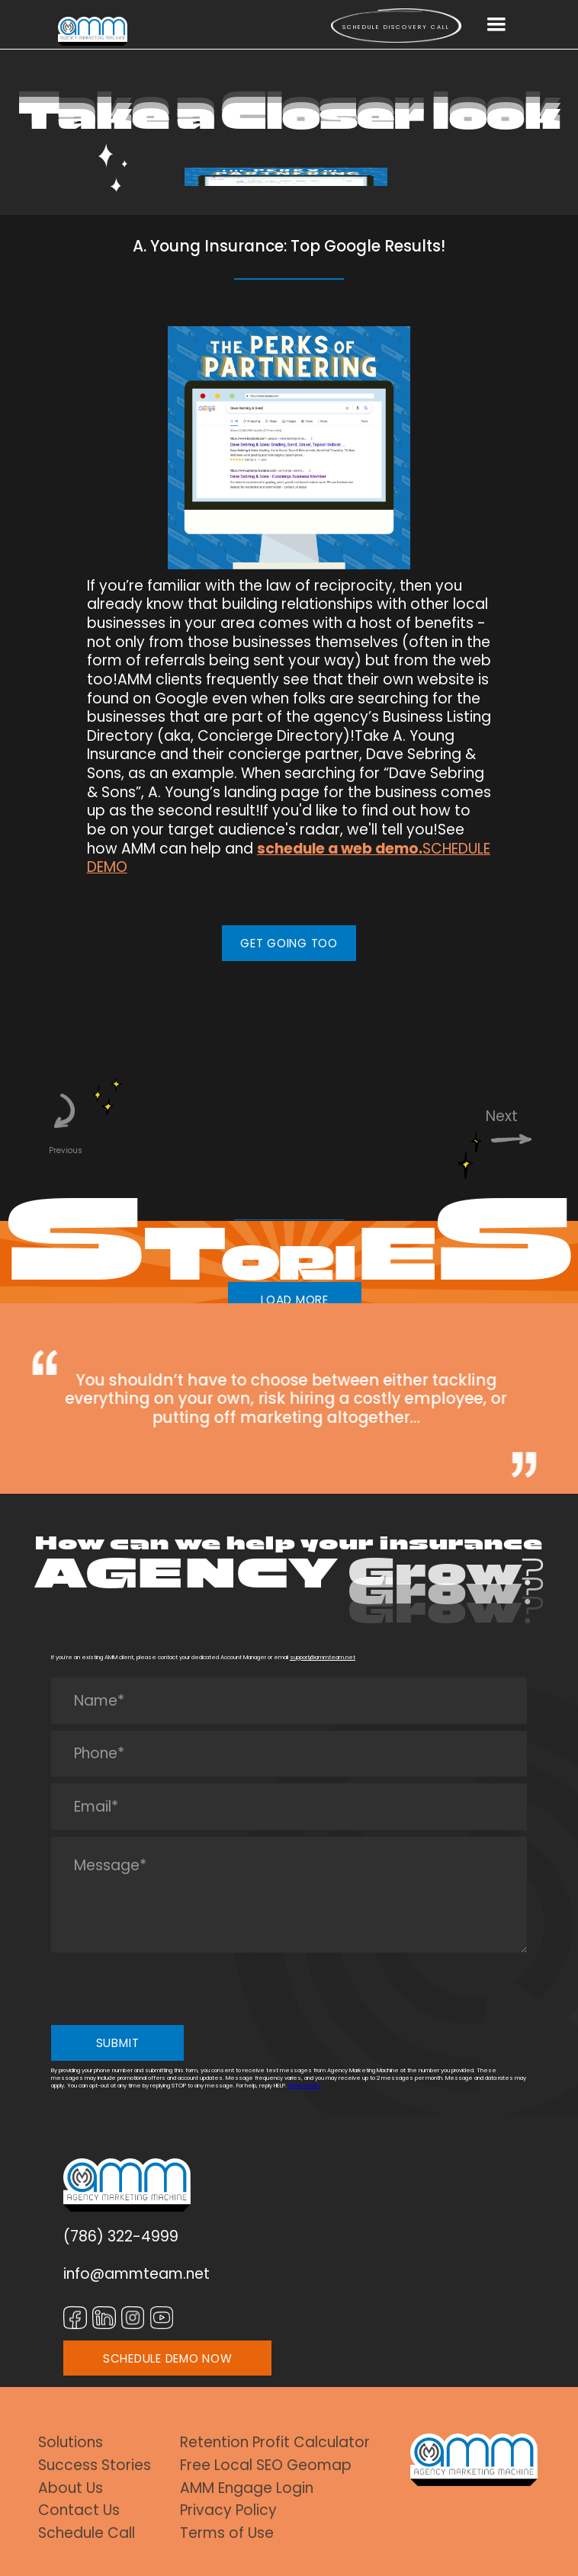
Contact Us (79, 2510)
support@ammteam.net (322, 1657)
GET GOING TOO (289, 943)
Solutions (70, 2443)
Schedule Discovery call (396, 27)
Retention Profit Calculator (275, 2443)
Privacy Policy (304, 2085)
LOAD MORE (295, 1300)
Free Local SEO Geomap (266, 2465)
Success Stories (94, 2465)
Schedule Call (86, 2533)
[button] (496, 25)
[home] (92, 31)
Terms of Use (227, 2533)
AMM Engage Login (246, 2488)
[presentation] (167, 1989)
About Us (70, 2488)
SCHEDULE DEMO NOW (168, 2358)
